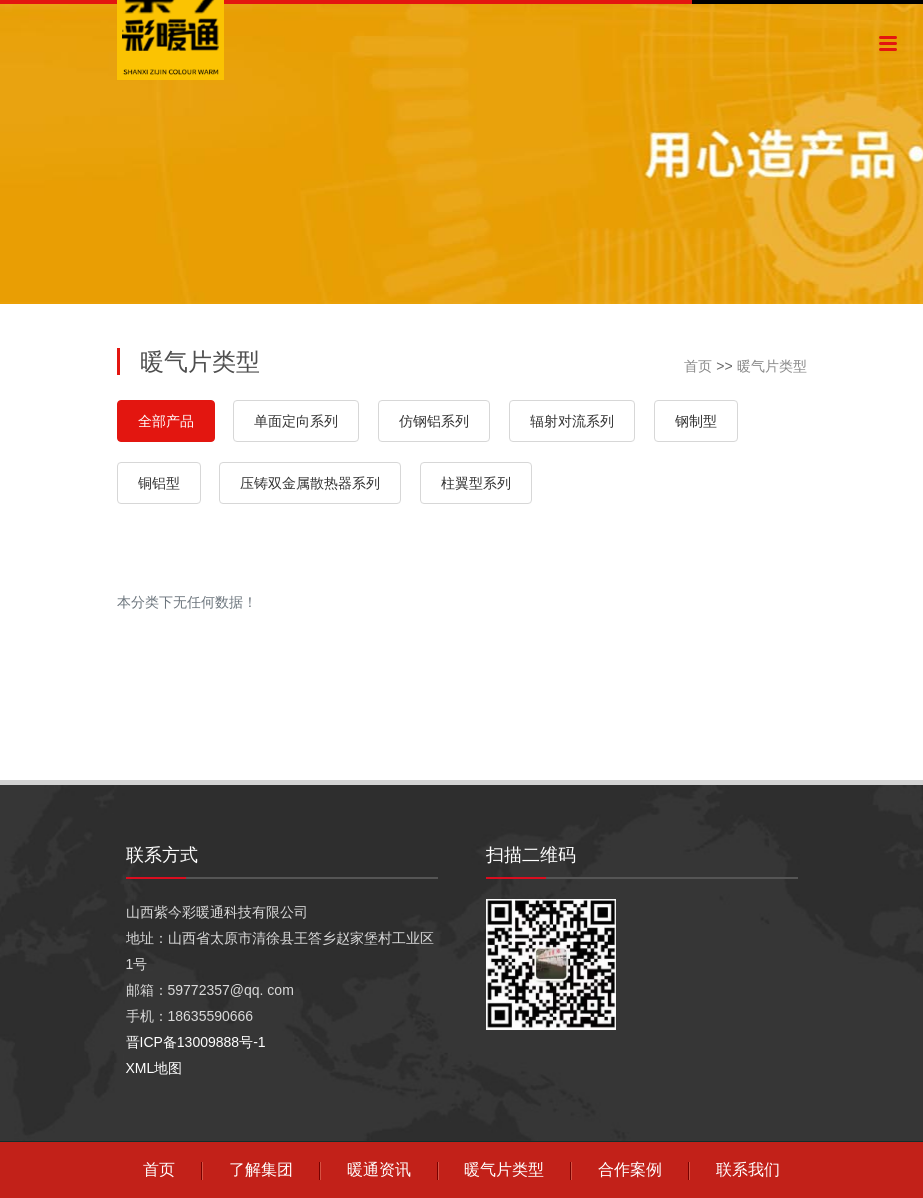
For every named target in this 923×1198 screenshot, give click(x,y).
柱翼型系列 (476, 483)
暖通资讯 (379, 1169)
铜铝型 (159, 483)
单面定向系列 (296, 421)
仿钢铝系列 (434, 421)
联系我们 (748, 1169)
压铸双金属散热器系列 (310, 483)
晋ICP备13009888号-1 (196, 1042)
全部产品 (166, 421)
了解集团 (261, 1169)
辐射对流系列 (572, 421)
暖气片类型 (772, 366)
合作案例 (630, 1169)
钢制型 (696, 421)
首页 (698, 366)
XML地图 (154, 1068)
